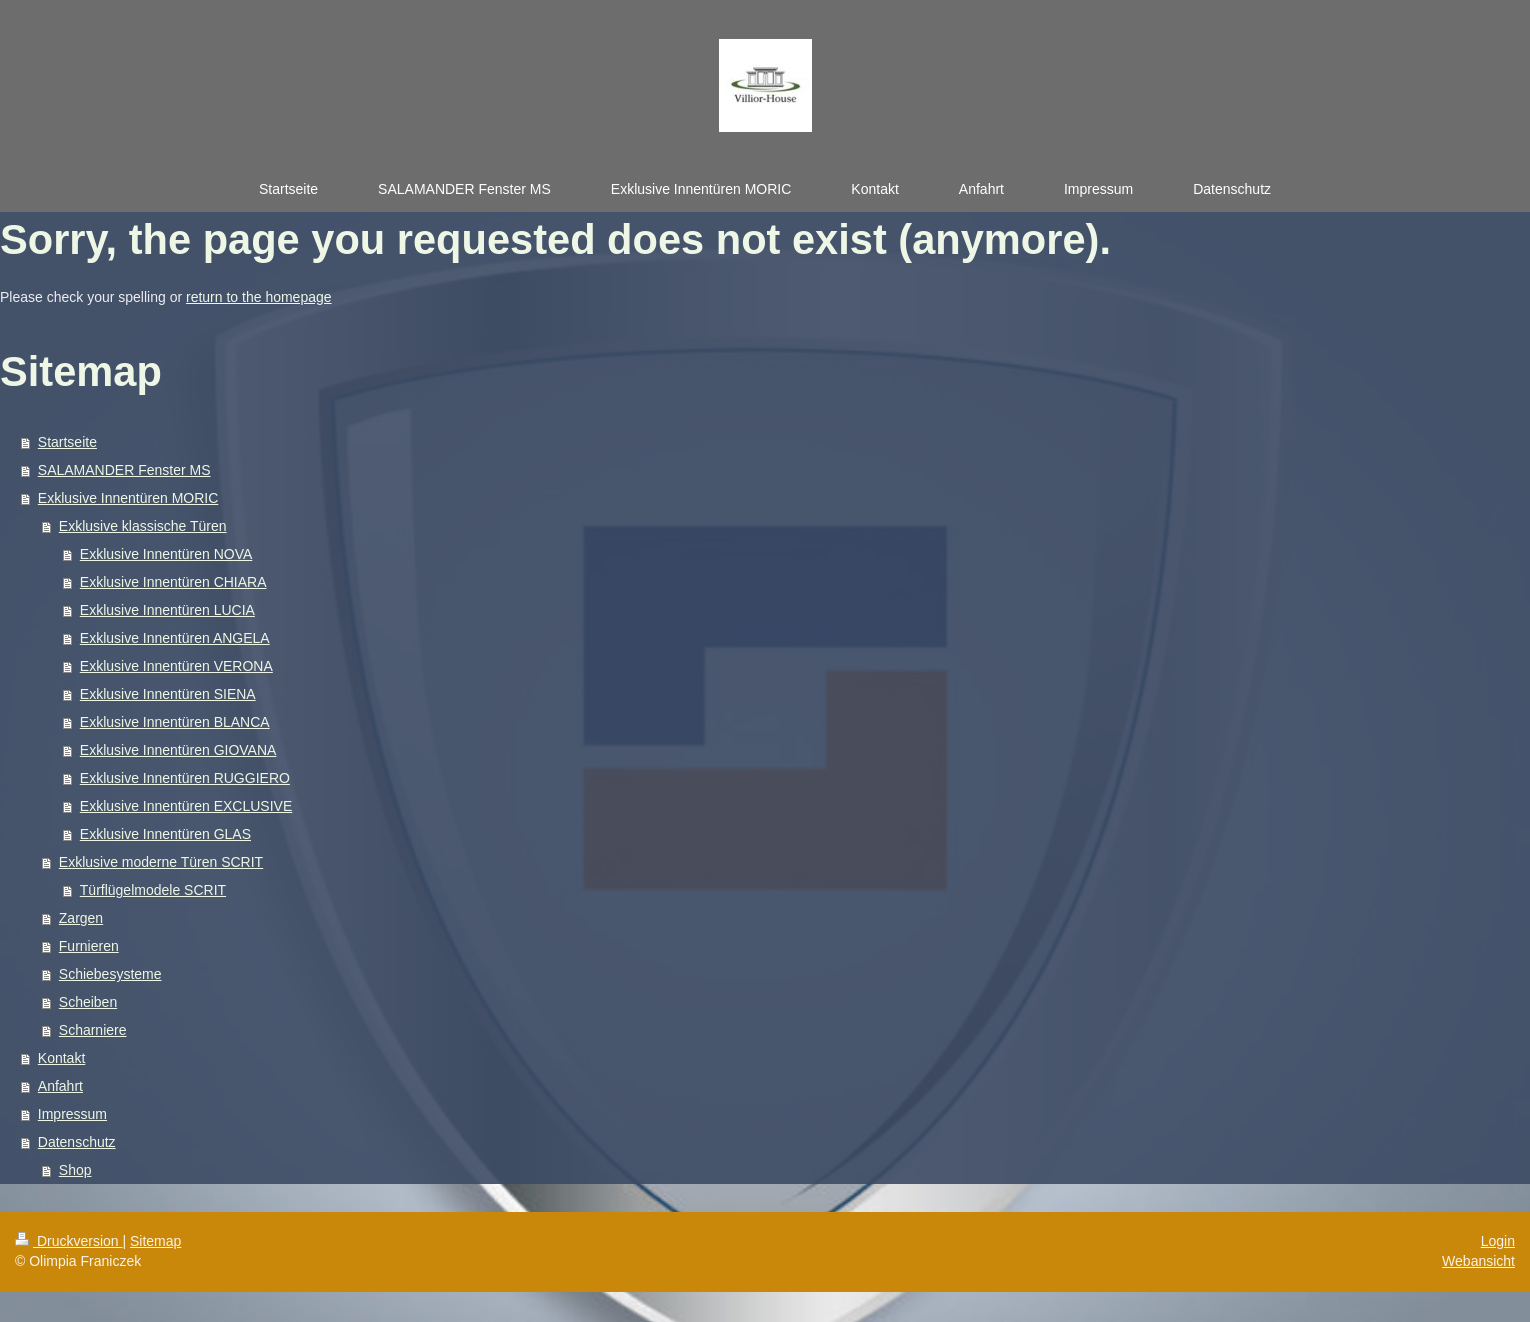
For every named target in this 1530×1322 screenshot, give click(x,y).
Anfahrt (60, 1086)
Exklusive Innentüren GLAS (165, 834)
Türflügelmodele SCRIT (153, 890)
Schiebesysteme (110, 974)
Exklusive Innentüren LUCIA (167, 610)
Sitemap (155, 1241)
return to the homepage (259, 297)
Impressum (72, 1114)
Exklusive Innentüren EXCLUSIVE (186, 806)
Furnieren (89, 946)
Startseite (67, 442)
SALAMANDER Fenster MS (124, 470)
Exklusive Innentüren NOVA (166, 554)
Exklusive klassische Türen (143, 526)
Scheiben (88, 1002)
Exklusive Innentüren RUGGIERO (185, 778)
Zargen (81, 918)
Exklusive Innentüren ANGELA (175, 638)
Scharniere (93, 1030)
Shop (75, 1170)
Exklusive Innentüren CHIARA (173, 582)
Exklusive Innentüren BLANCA (175, 722)
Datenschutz (77, 1142)
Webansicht (1478, 1261)
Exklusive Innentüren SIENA (168, 694)
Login (1498, 1241)
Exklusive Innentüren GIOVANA (178, 750)
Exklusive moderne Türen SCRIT (161, 862)
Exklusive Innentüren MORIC (128, 498)
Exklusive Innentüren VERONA (176, 666)
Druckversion (68, 1241)
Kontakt (61, 1058)
